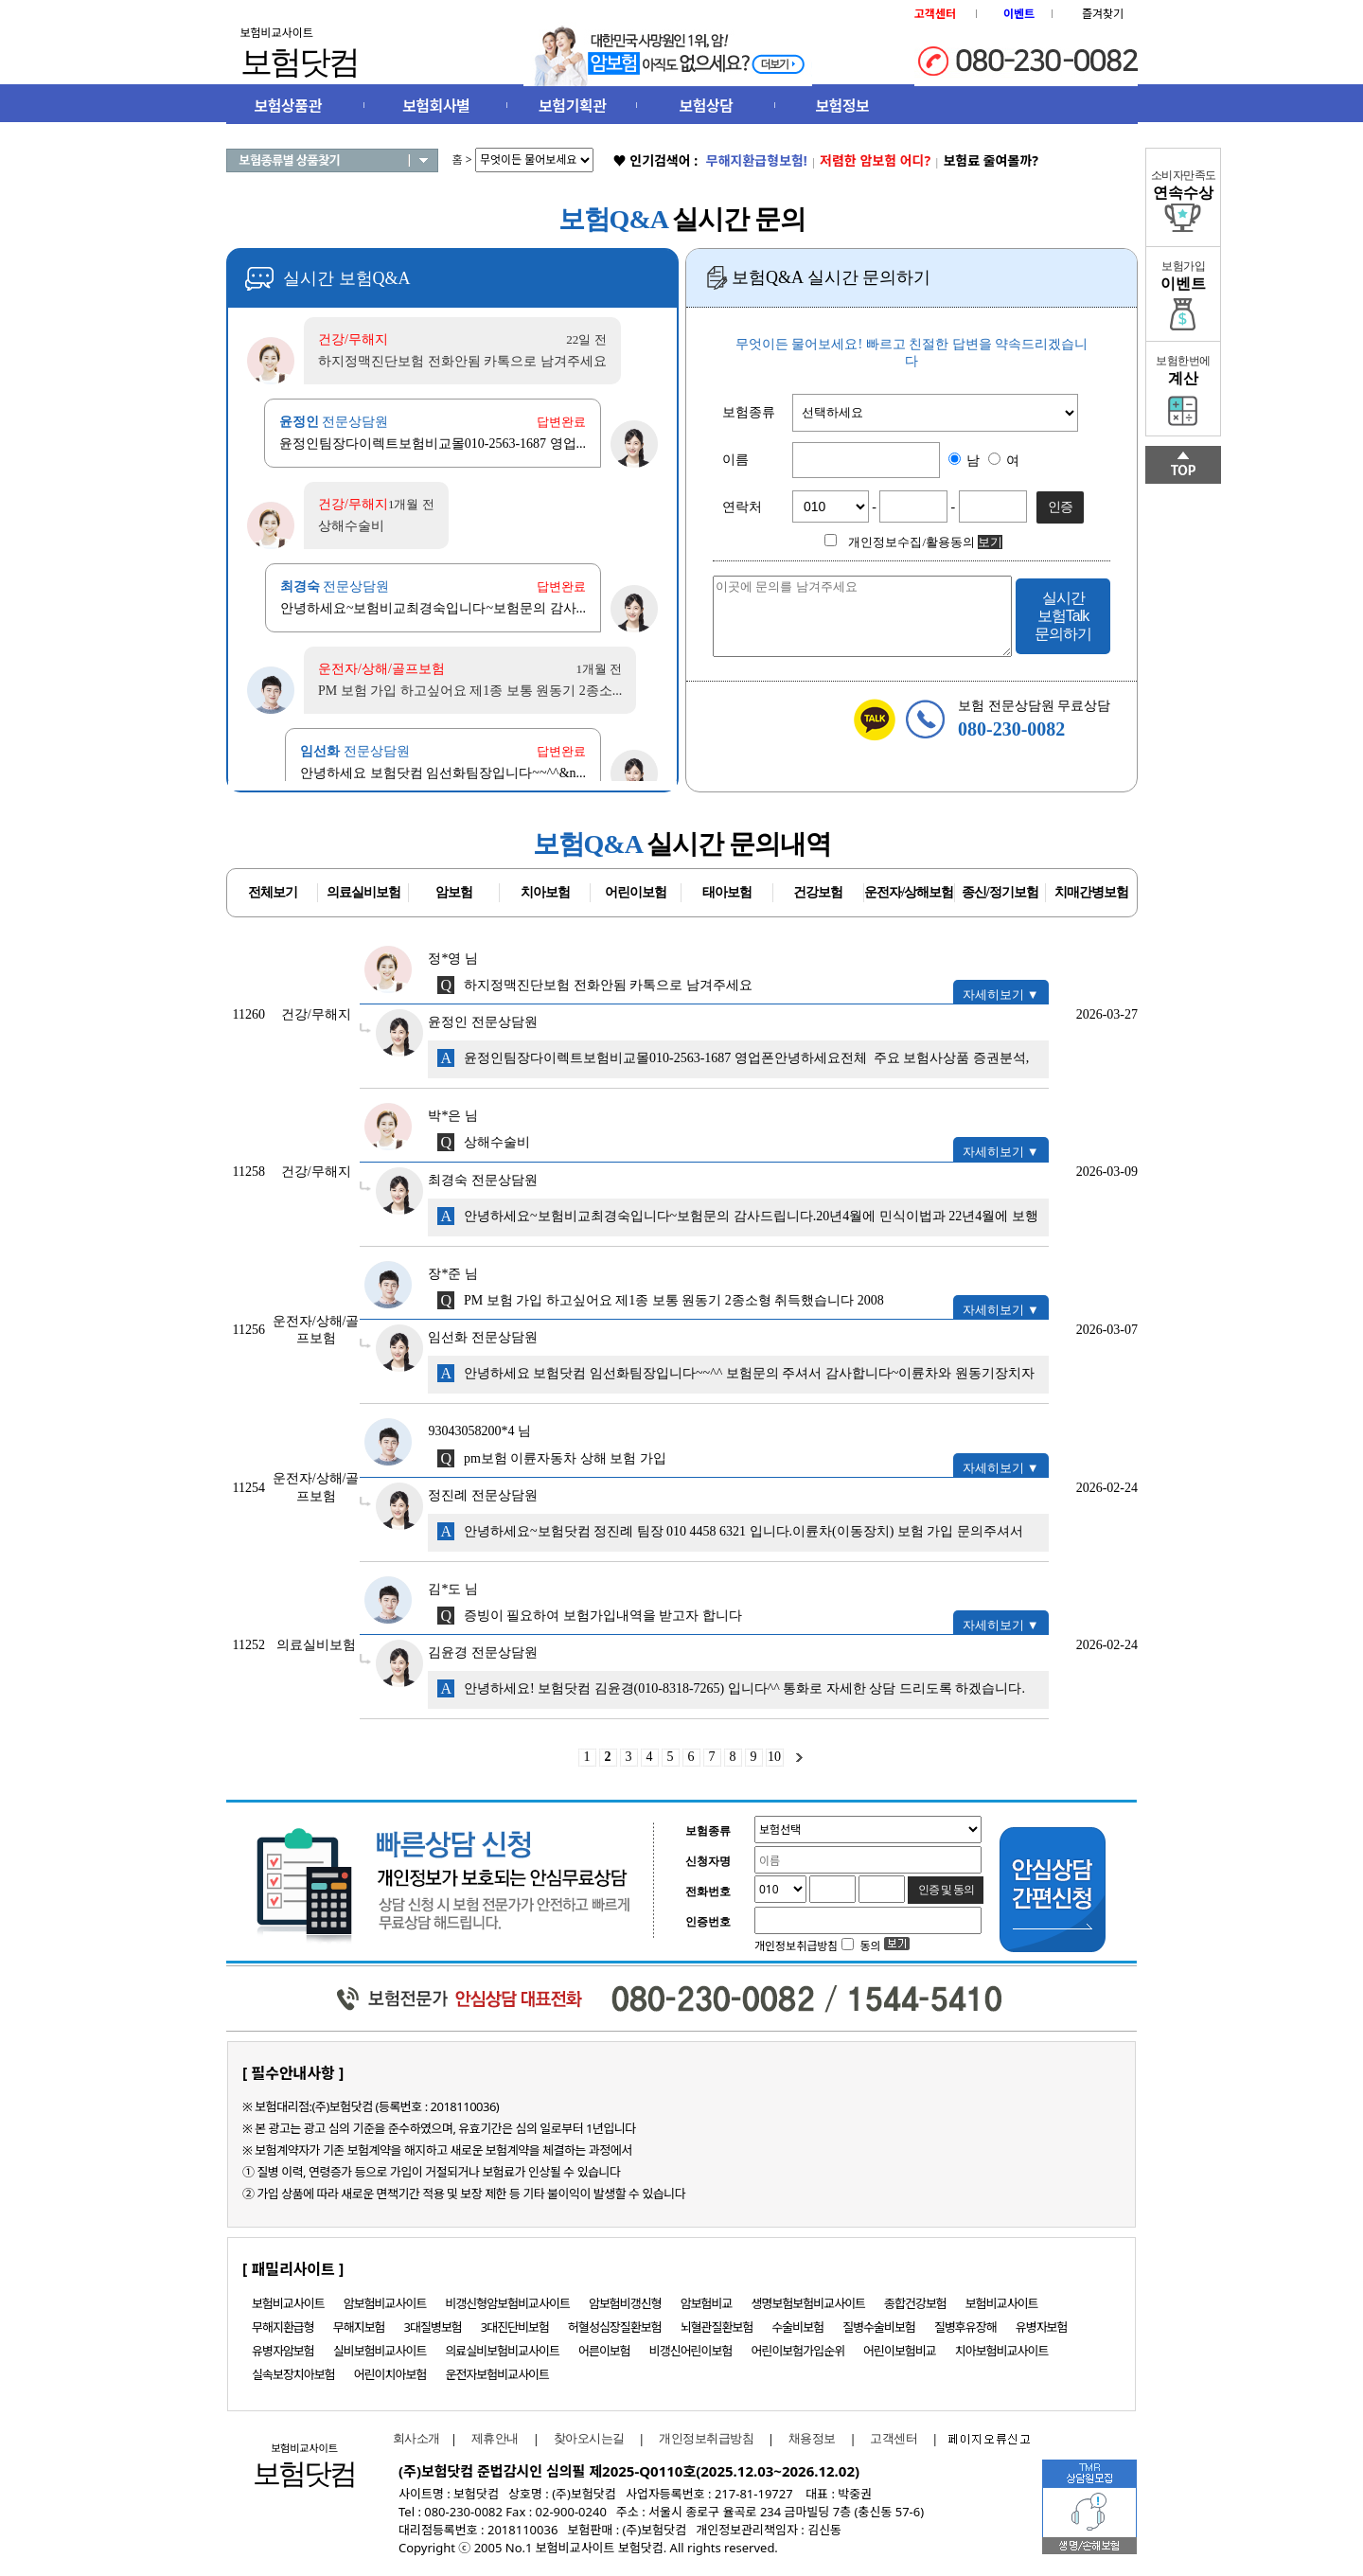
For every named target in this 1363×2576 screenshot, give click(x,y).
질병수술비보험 (878, 2327)
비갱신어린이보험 (691, 2350)
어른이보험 (604, 2350)
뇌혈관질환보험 (717, 2327)
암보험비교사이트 (385, 2303)
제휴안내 (495, 2438)
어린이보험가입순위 (797, 2350)
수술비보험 (797, 2327)
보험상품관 (288, 106)
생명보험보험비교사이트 (809, 2303)
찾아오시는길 (589, 2438)
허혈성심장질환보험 (615, 2327)
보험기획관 (572, 106)
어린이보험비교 (899, 2350)
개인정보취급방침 (706, 2438)
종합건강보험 (915, 2303)
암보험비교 (707, 2303)
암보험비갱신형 (625, 2303)
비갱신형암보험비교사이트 (507, 2303)
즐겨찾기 (1103, 14)
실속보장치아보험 (293, 2374)
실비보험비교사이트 (380, 2350)
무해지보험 (359, 2327)
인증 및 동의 (946, 1889)
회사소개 (411, 2438)
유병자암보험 (283, 2350)
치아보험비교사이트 (1002, 2350)
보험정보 (842, 106)
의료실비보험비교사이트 (502, 2350)
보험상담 (707, 106)
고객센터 (893, 2438)
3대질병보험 (433, 2327)
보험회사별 (435, 106)
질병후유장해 (965, 2327)
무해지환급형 (283, 2327)
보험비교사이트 (288, 2303)
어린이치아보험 (390, 2374)
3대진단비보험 (515, 2327)
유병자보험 (1042, 2327)
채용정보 (812, 2438)
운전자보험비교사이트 (497, 2374)
